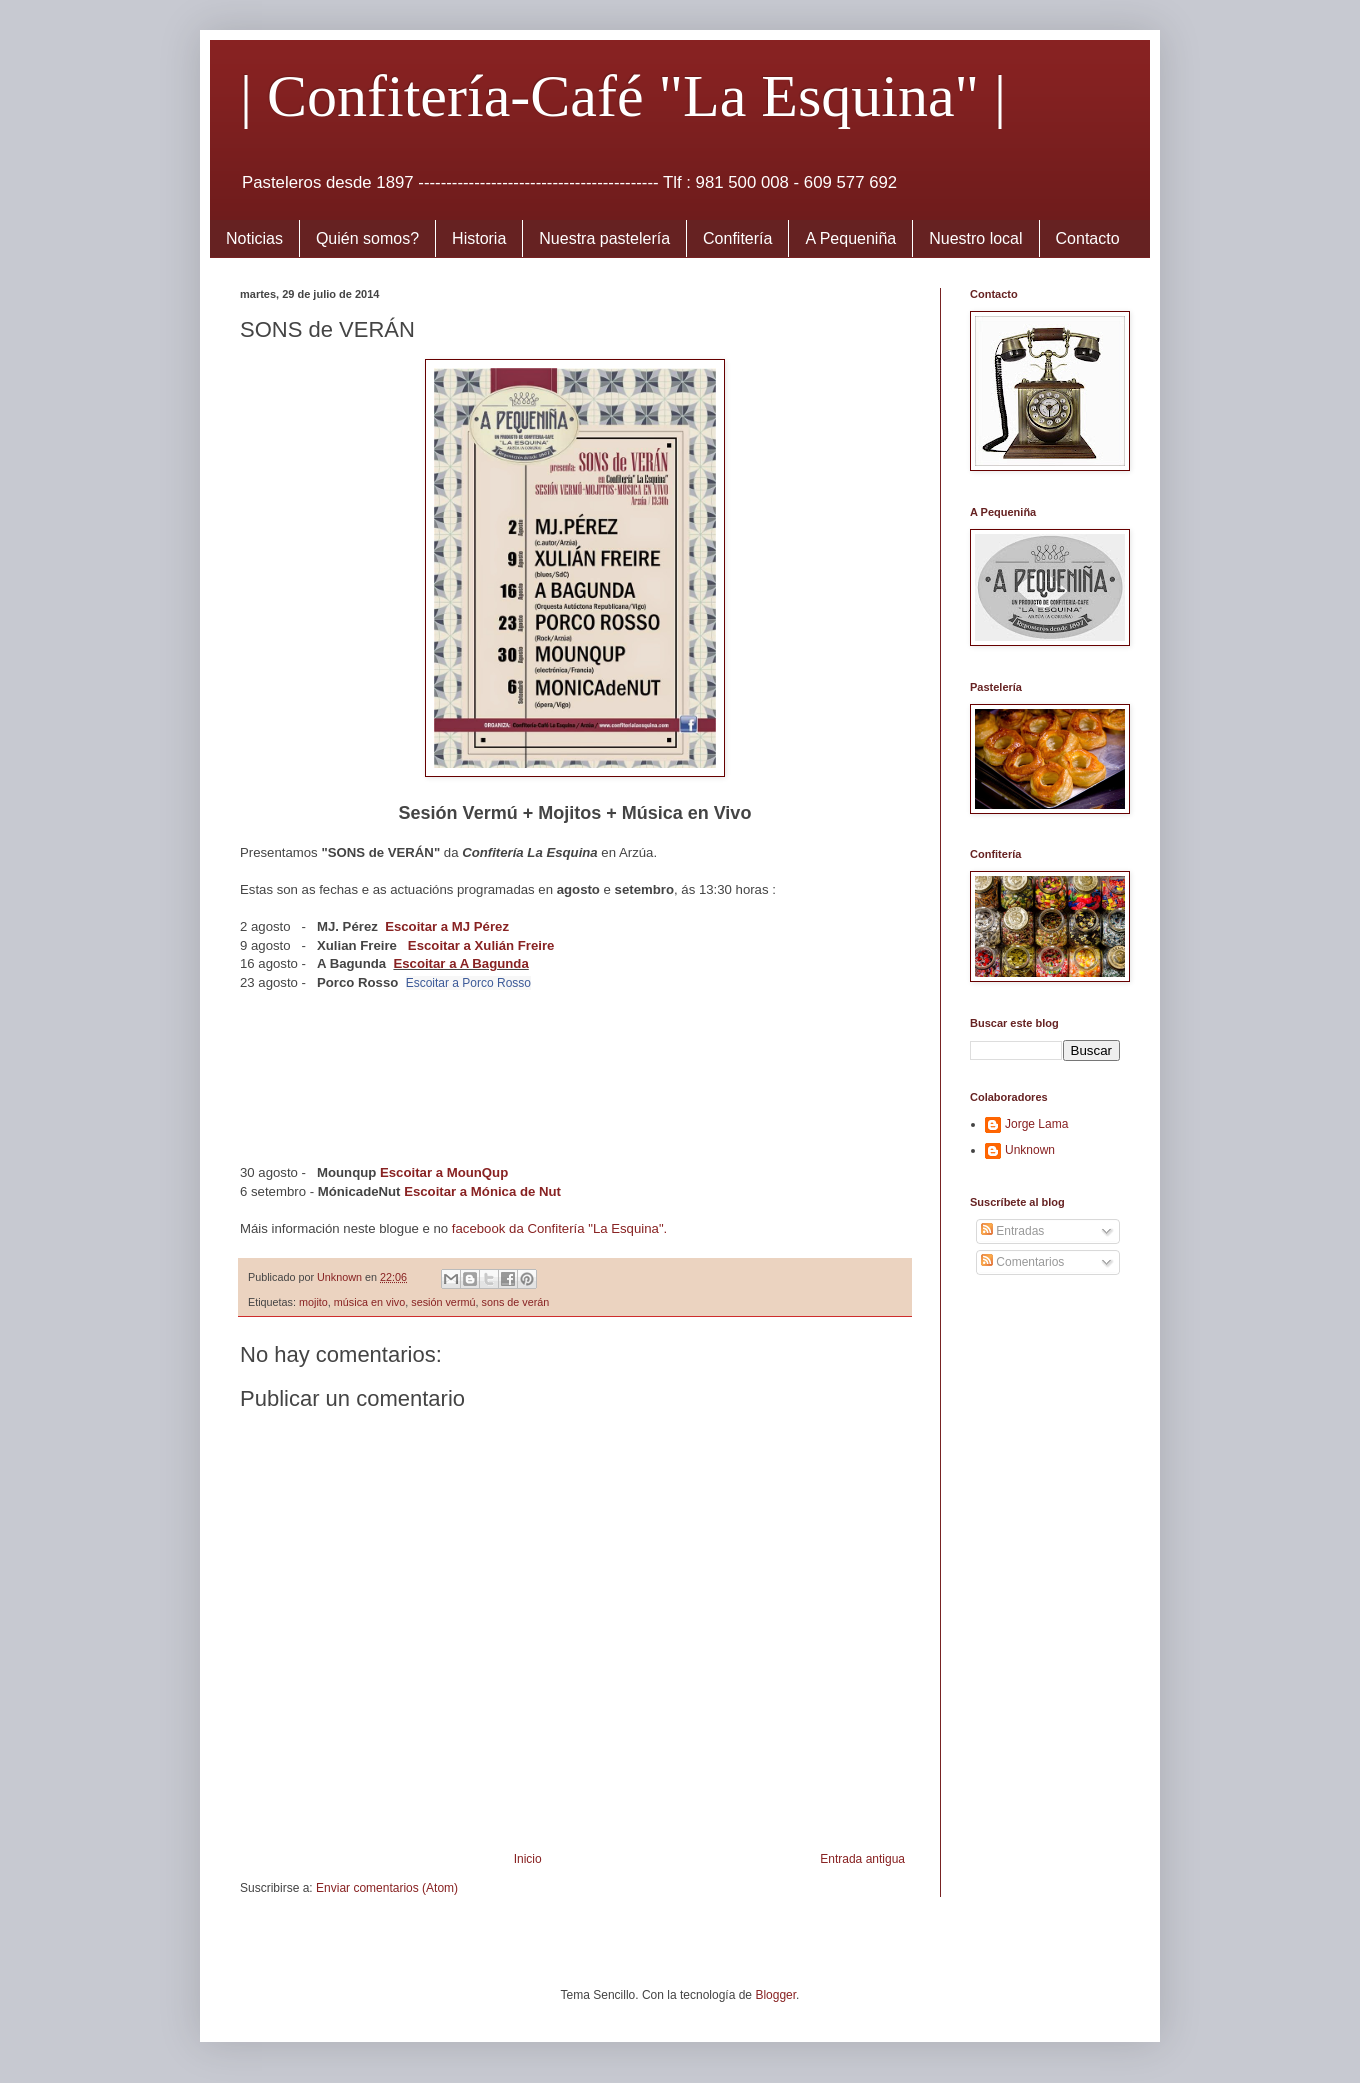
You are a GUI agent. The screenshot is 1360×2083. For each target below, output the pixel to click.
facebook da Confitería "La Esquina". (559, 1228)
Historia (479, 238)
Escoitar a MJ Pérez (447, 926)
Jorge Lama (1036, 1124)
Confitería (737, 238)
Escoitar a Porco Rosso (468, 983)
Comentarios (1022, 1262)
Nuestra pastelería (604, 238)
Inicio (528, 1859)
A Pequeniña (850, 238)
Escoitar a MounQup (444, 1172)
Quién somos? (367, 238)
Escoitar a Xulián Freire (481, 945)
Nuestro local (975, 238)
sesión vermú (443, 1302)
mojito (313, 1302)
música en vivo (369, 1302)
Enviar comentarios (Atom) (387, 1888)
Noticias (254, 238)
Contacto (1088, 238)
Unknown (1030, 1150)
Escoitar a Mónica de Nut (482, 1191)
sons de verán (515, 1302)
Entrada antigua (862, 1859)
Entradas (1012, 1231)
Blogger (775, 1995)
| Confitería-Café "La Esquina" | (623, 96)
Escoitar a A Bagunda (460, 963)
